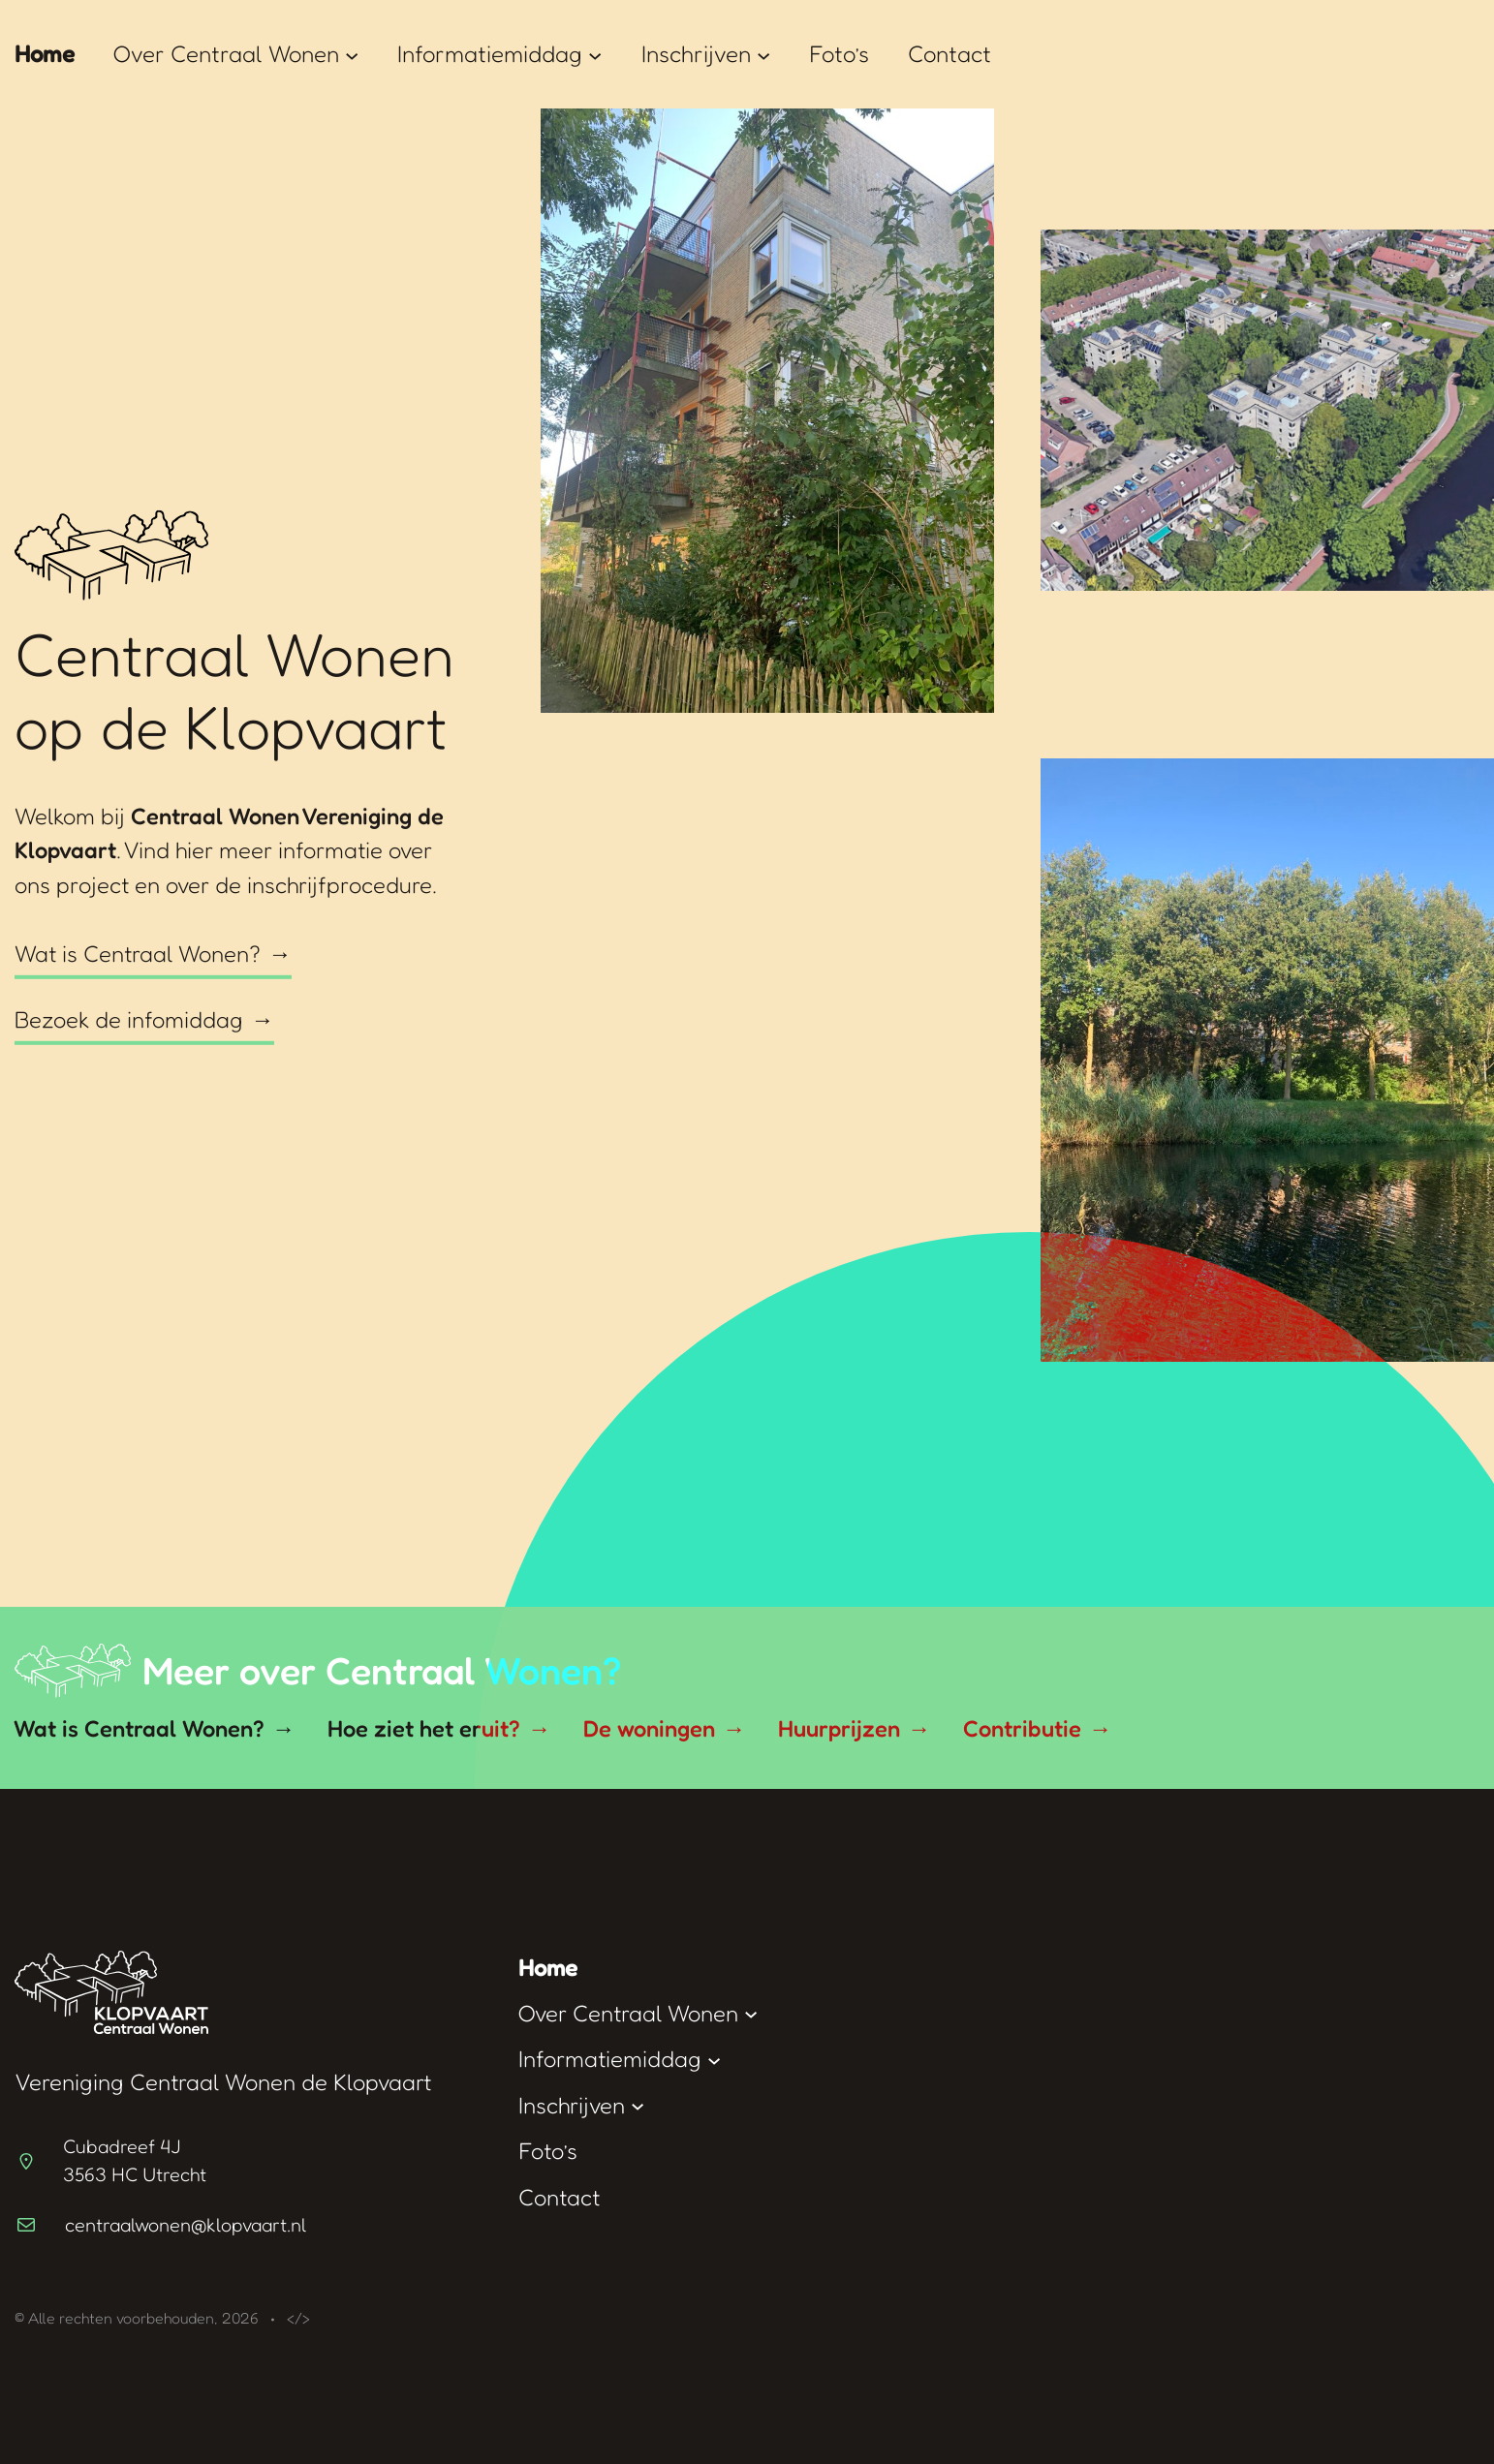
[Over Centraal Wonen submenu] (351, 54)
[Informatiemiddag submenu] (595, 54)
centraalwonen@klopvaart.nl (185, 2224)
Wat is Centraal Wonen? (138, 953)
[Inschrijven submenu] (763, 54)
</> (298, 2318)
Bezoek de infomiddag (129, 1019)
